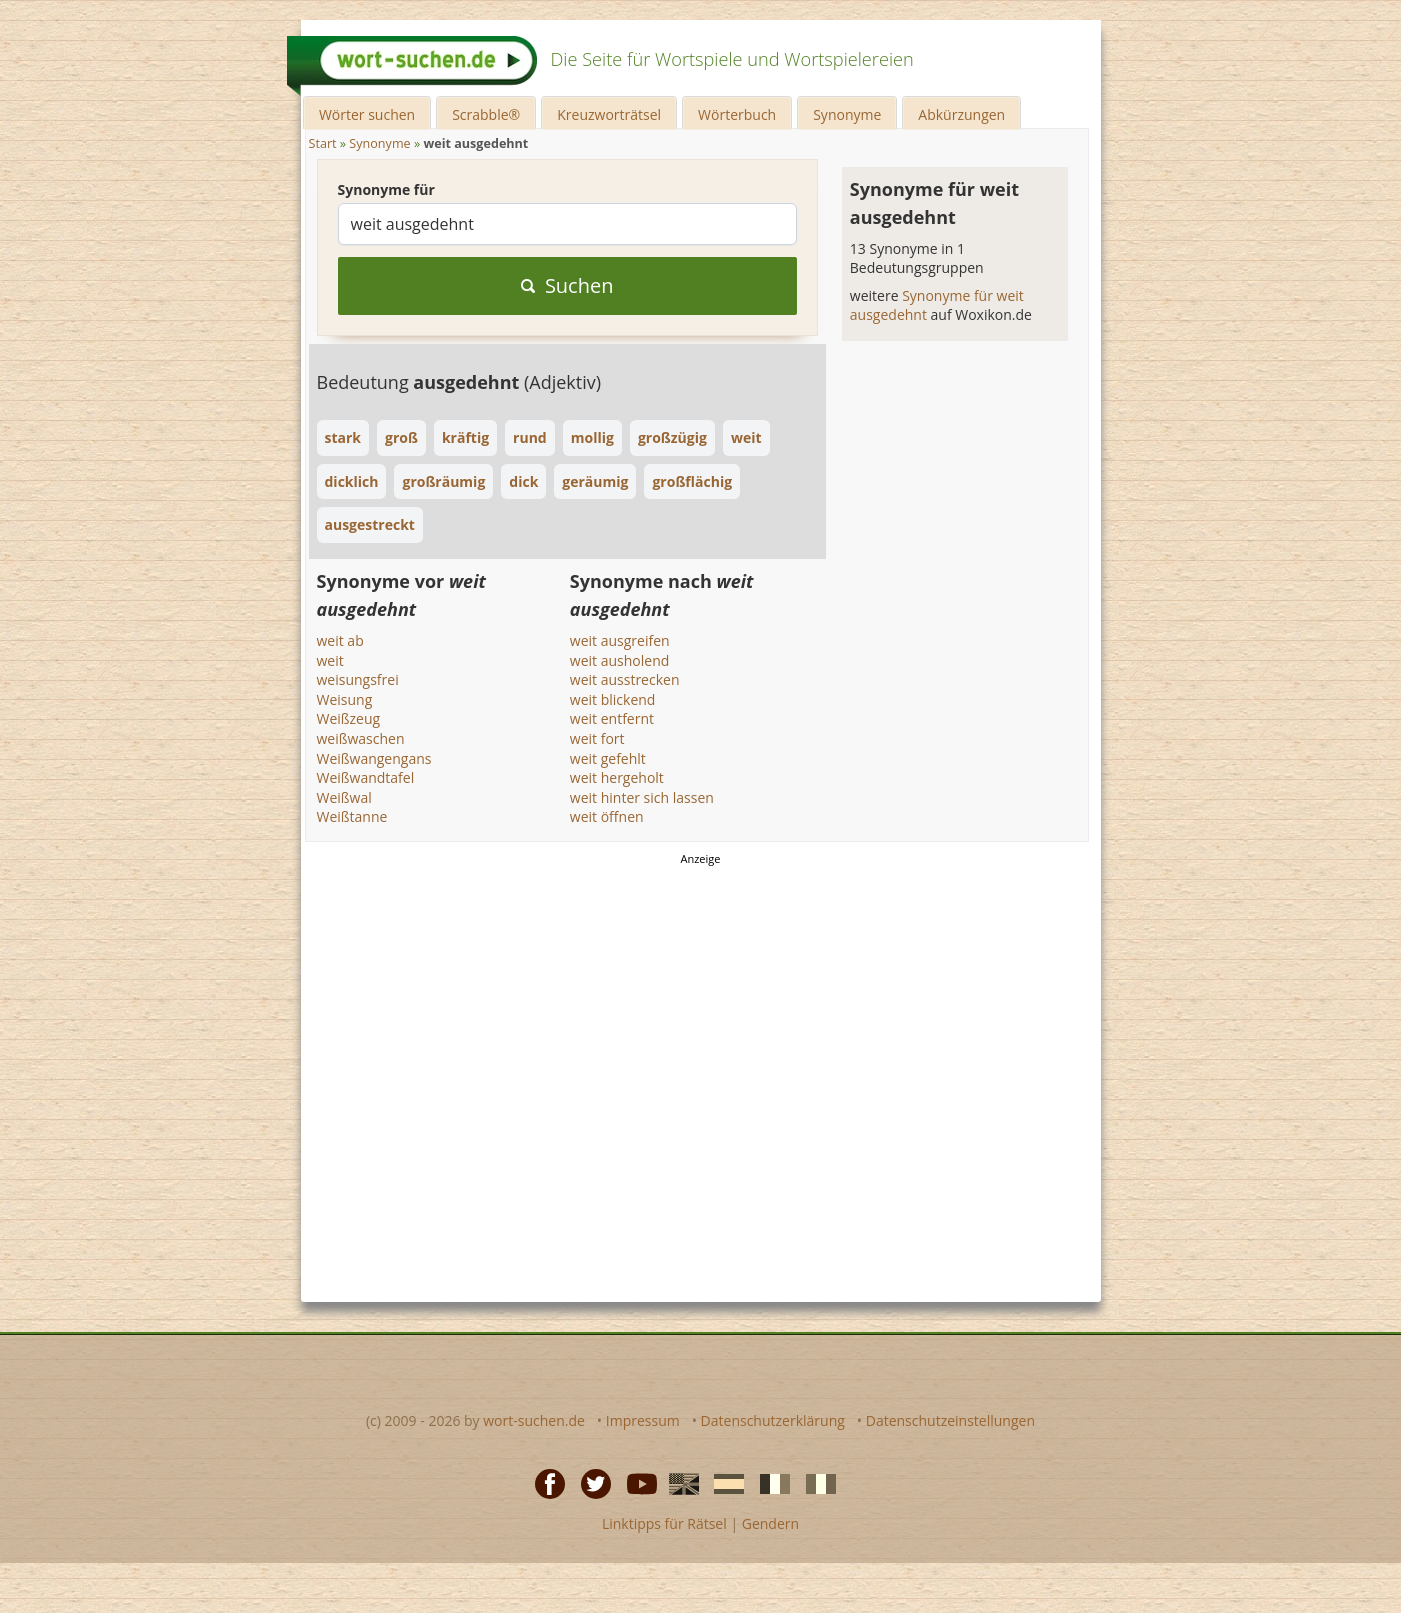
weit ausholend (619, 660)
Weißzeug (349, 718)
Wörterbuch (737, 114)
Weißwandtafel (366, 777)
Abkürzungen (961, 114)
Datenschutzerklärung (773, 1420)
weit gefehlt (608, 758)
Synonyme (847, 114)
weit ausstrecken (625, 679)
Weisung (345, 699)
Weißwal (344, 797)
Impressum (643, 1420)
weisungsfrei (358, 679)
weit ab (340, 640)
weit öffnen (607, 816)
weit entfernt (612, 718)
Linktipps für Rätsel (664, 1523)
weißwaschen (361, 738)
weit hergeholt (617, 777)
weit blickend (613, 699)
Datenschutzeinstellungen (950, 1420)
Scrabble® (486, 114)
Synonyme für (386, 189)
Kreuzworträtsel (609, 114)
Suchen (567, 285)
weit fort (597, 738)
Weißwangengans (374, 758)
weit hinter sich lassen (642, 797)
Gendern (770, 1523)
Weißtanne (352, 816)
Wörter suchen (367, 114)
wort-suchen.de (534, 1420)
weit (330, 660)
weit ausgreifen (620, 640)
